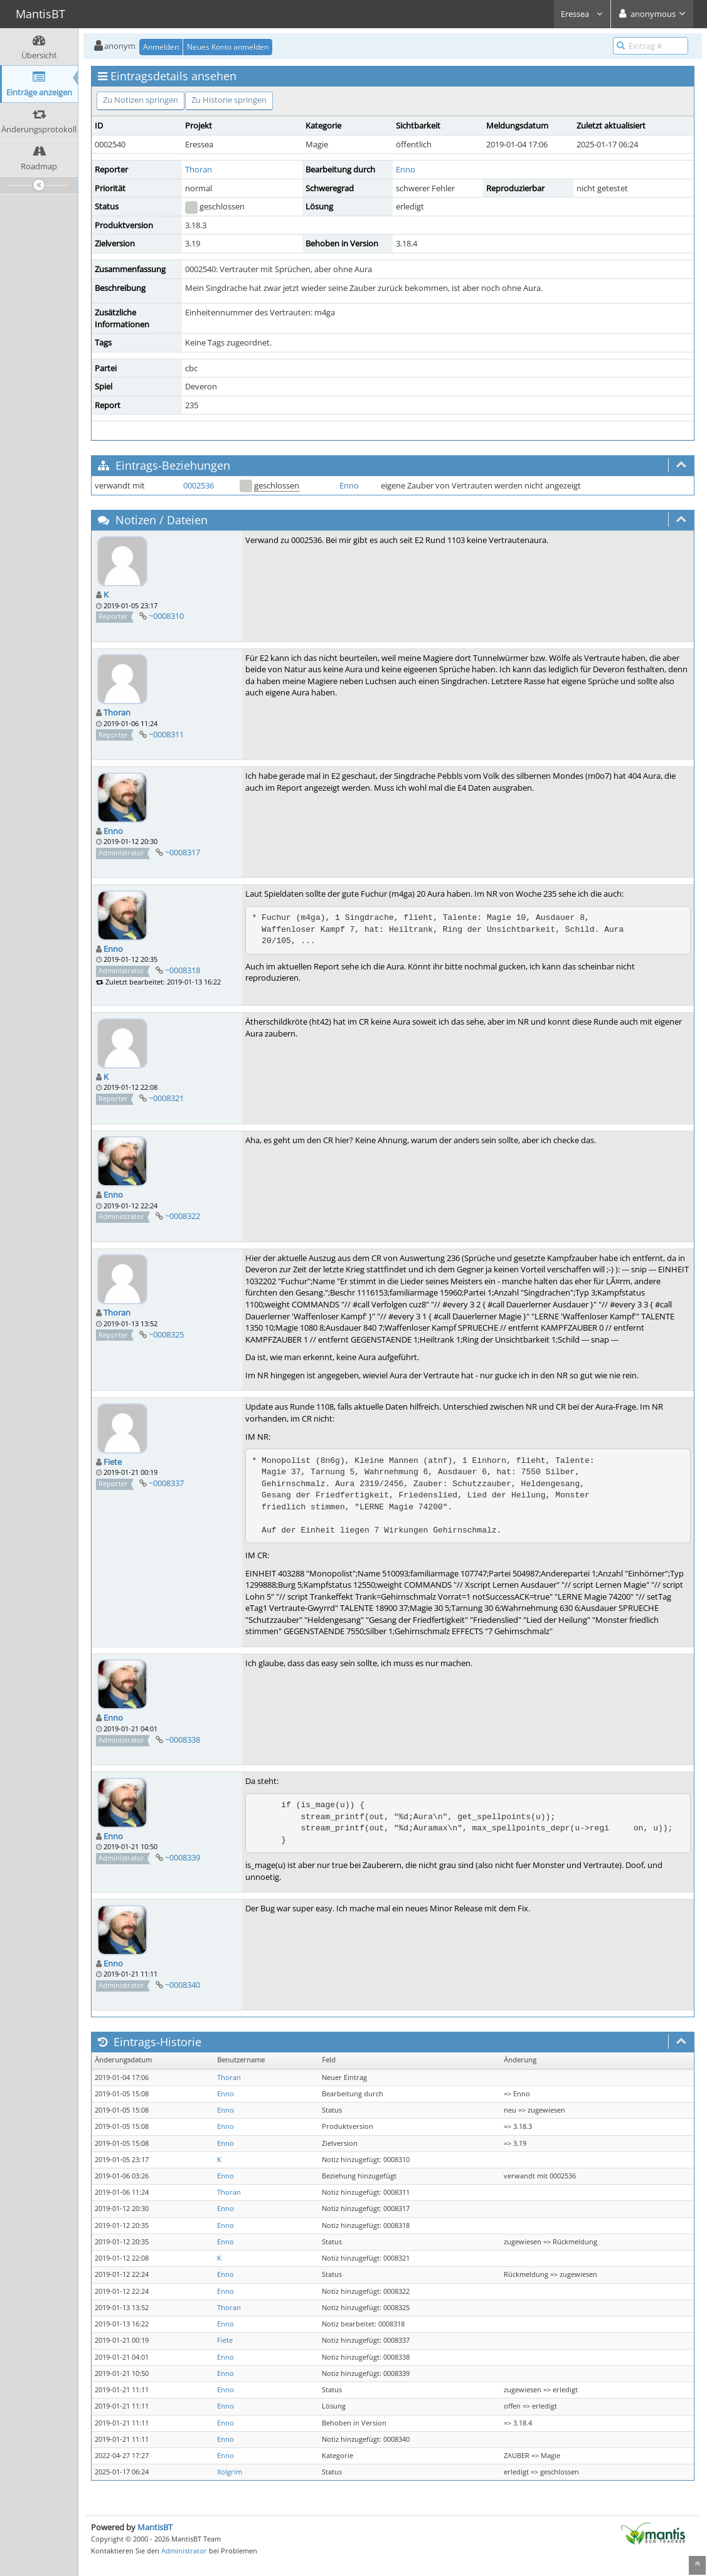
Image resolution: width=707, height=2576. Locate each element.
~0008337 (166, 1483)
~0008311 (166, 734)
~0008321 (166, 1098)
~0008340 (182, 1984)
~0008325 (166, 1334)
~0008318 (182, 970)
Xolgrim (229, 2472)
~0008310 (166, 615)
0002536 (198, 485)
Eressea (582, 13)
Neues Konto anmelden (227, 46)
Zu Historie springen (229, 99)
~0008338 (182, 1739)
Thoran (198, 169)
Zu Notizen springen (140, 99)
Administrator (184, 2550)
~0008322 (182, 1216)
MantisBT (155, 2527)
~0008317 (182, 852)
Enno (405, 169)
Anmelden (161, 46)
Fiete (113, 1461)
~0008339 (182, 1857)
